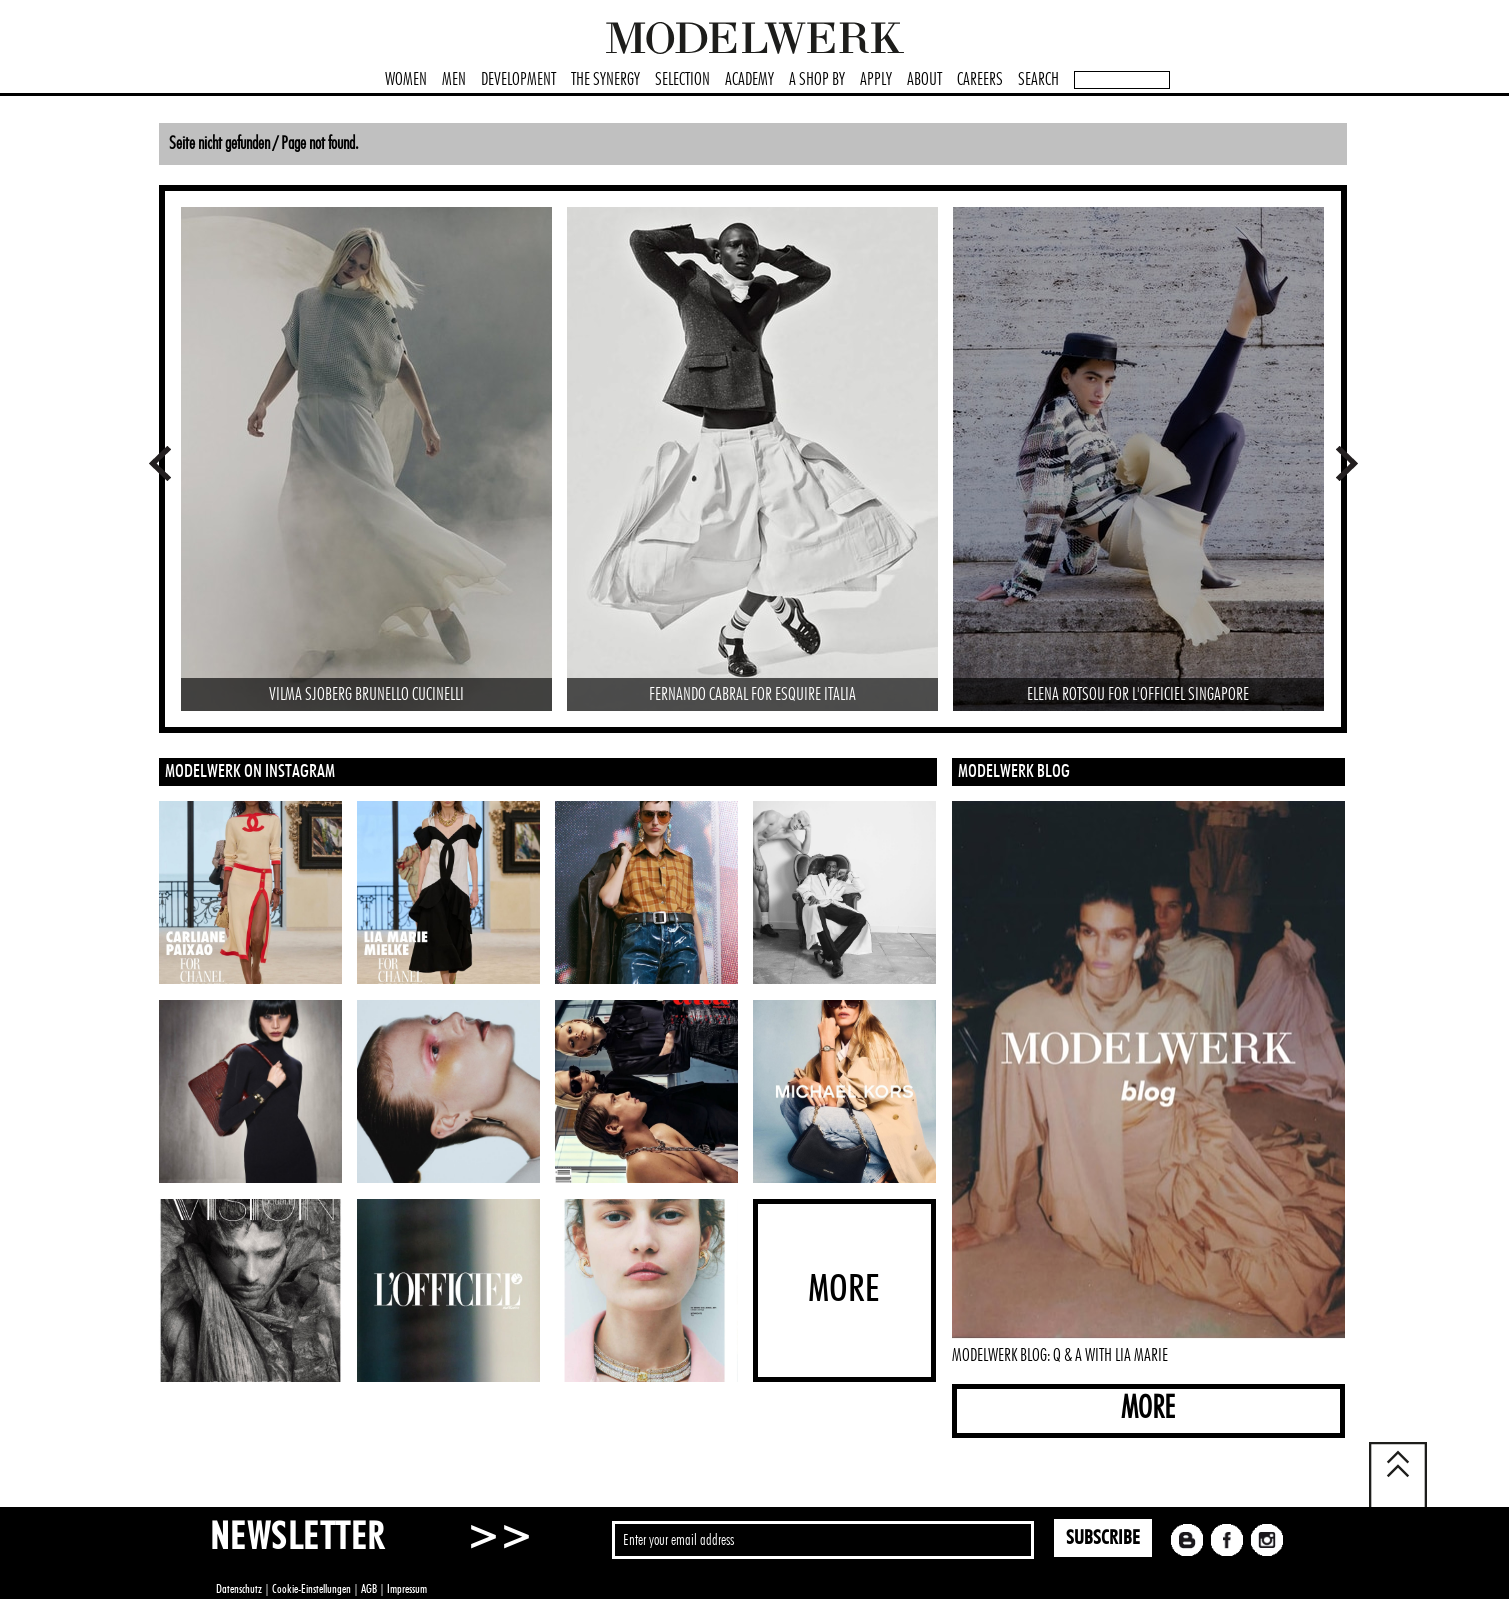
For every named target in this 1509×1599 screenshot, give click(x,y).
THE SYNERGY (605, 80)
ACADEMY (749, 80)
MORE (1148, 1408)
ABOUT (924, 80)
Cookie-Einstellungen (311, 1589)
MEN (454, 80)
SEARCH (1038, 80)
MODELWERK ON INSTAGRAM (250, 772)
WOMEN (406, 80)
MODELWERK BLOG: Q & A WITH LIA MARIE (1060, 1356)
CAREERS (980, 80)
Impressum (407, 1589)
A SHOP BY (817, 80)
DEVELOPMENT (518, 80)
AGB (369, 1589)
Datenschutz (239, 1589)
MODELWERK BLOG (1014, 772)
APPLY (876, 80)
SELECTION (682, 80)
